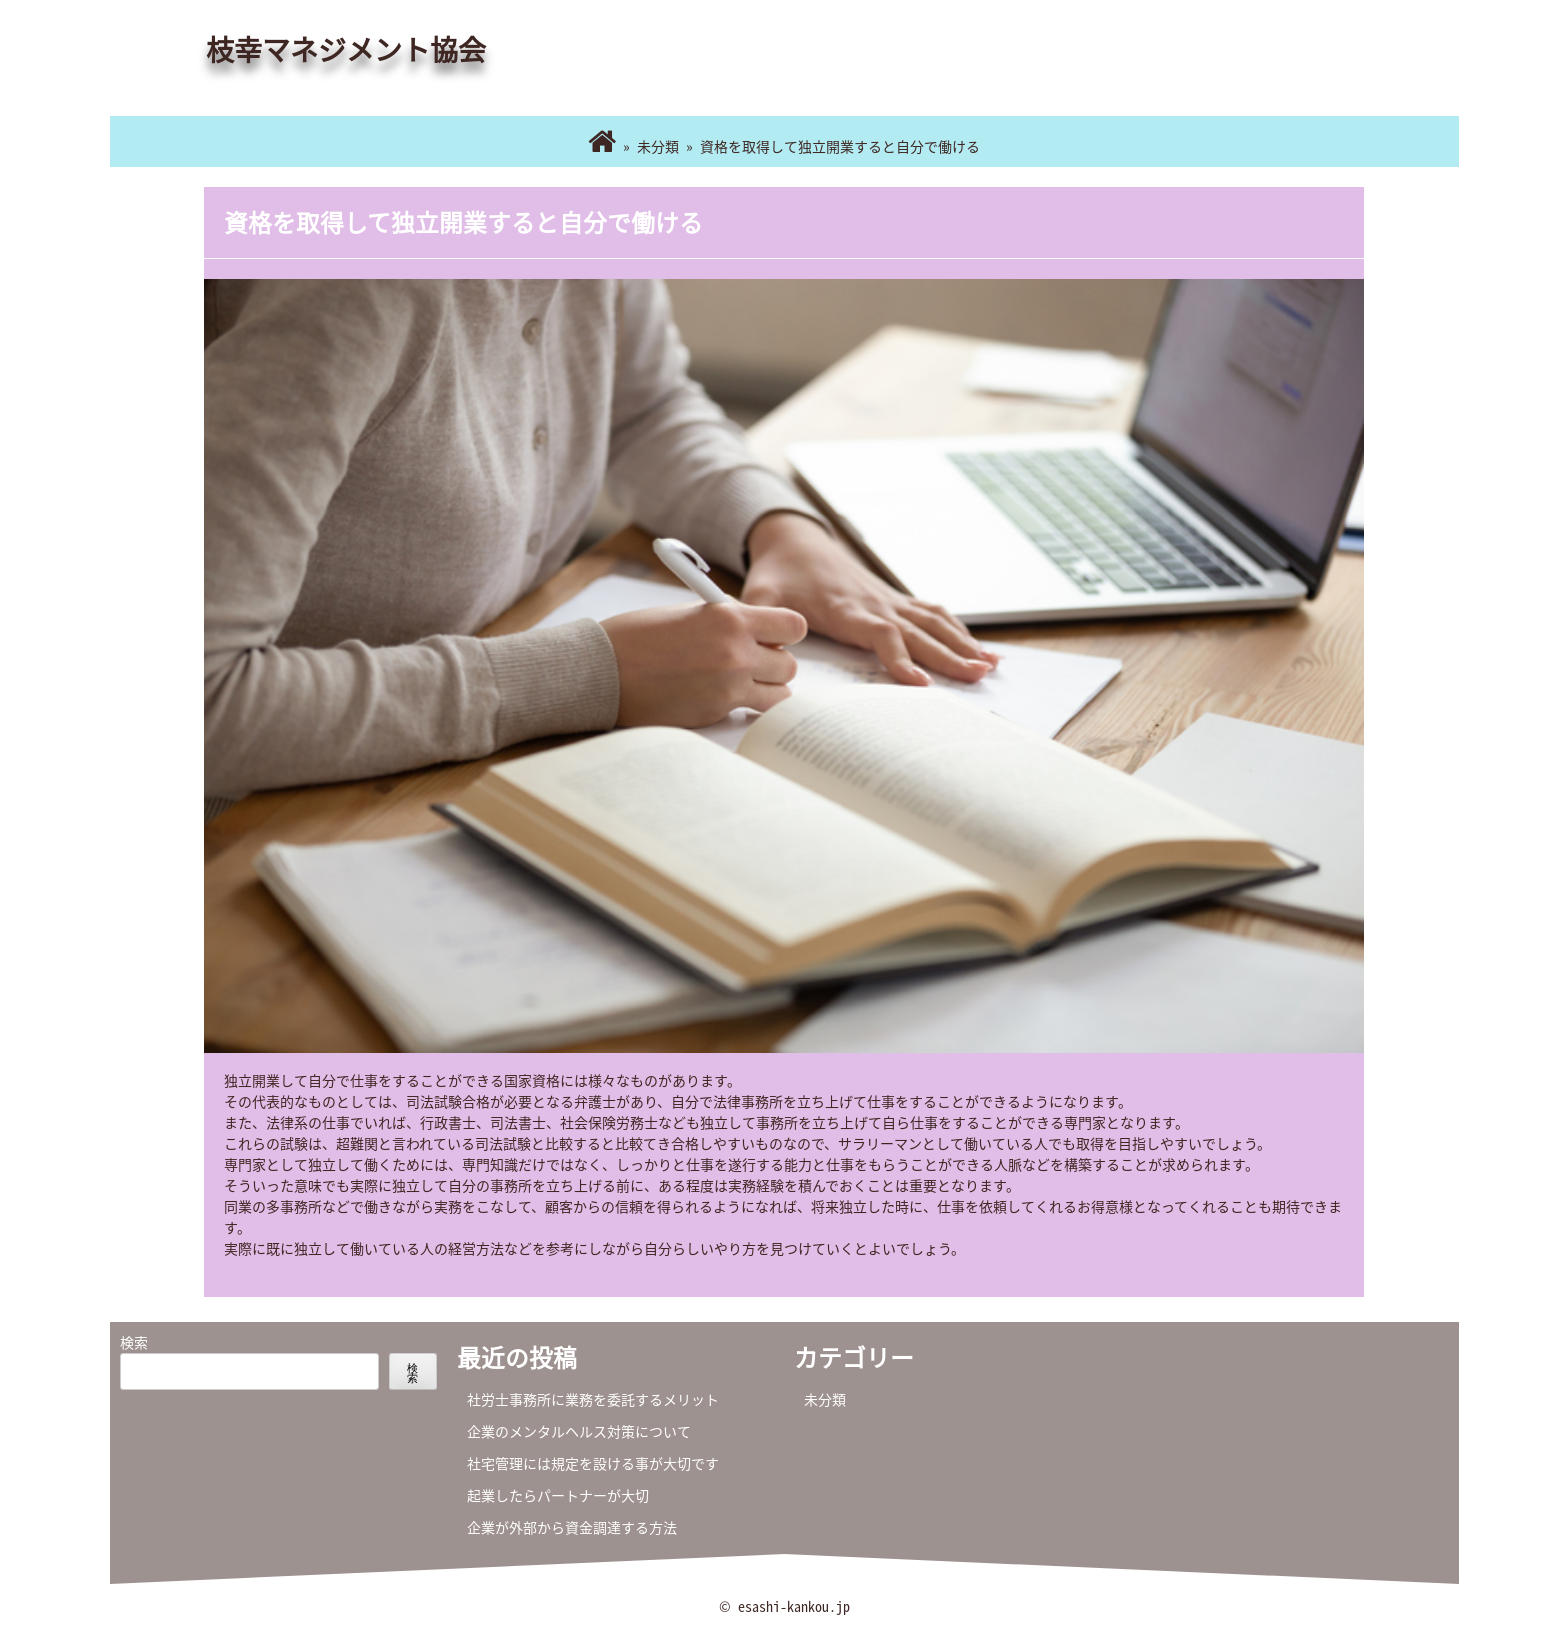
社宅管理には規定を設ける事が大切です (593, 1463)
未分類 (658, 146)
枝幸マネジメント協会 (346, 49)
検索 (134, 1342)
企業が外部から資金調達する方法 (572, 1527)
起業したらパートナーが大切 (558, 1495)
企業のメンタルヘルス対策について (579, 1431)
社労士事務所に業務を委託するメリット (593, 1399)
